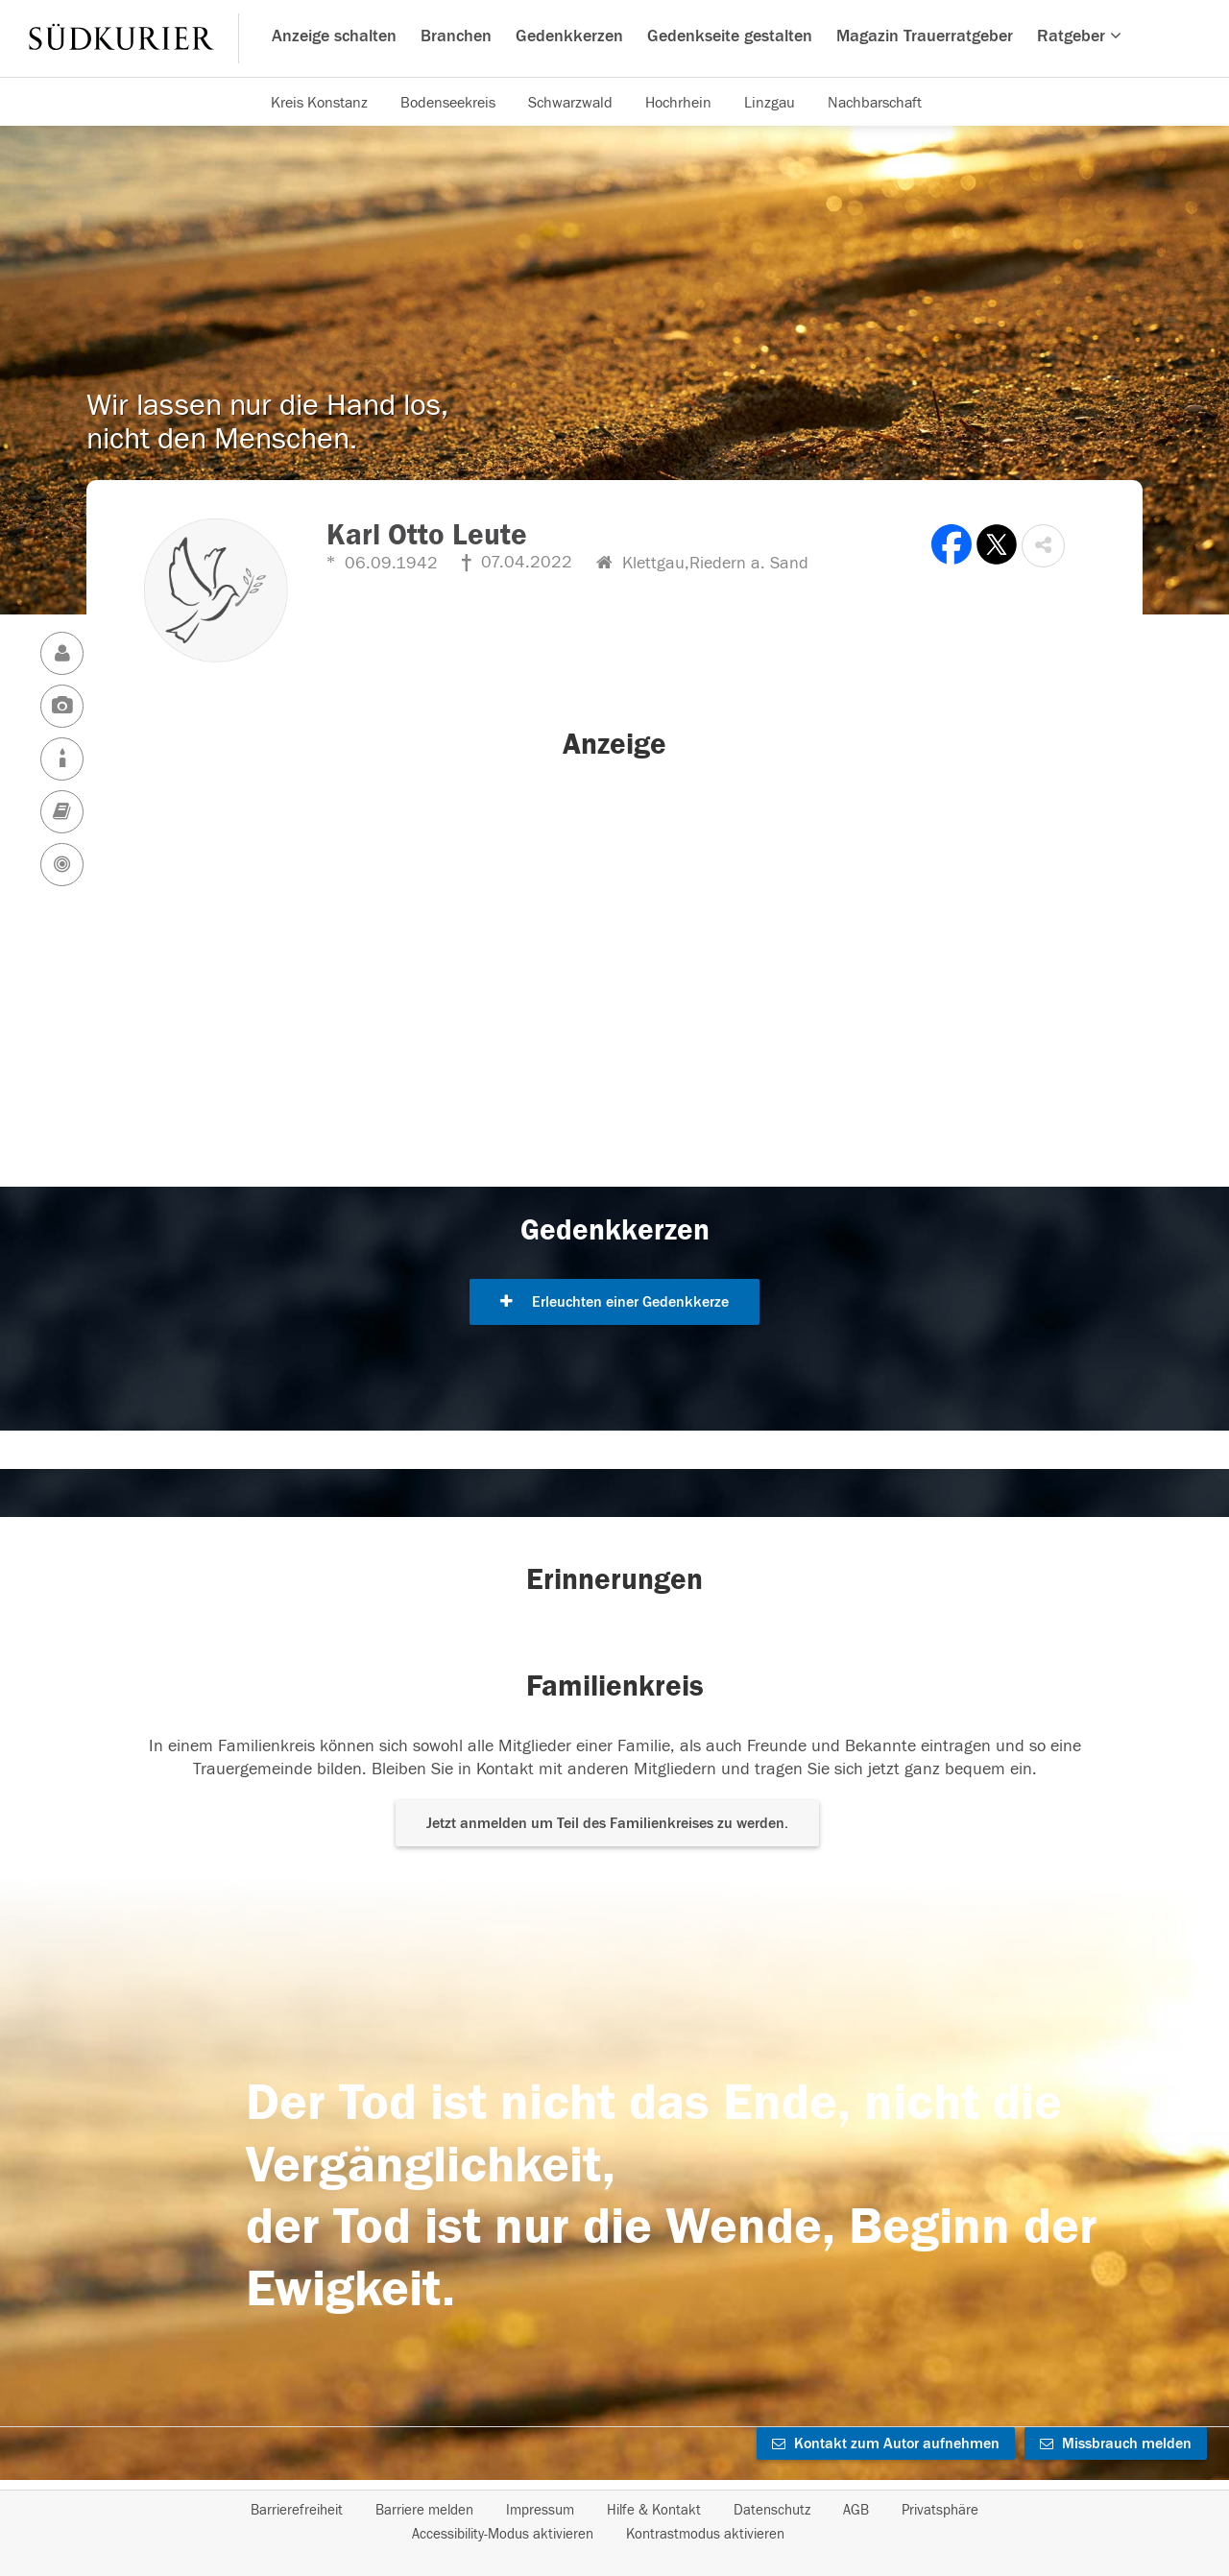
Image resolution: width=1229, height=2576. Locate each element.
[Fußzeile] (614, 2522)
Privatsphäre (940, 2510)
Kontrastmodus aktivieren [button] (705, 2534)
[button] (1043, 545)
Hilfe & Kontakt (654, 2510)
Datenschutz (772, 2510)
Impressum (540, 2510)
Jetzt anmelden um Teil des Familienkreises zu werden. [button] (607, 1823)
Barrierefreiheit (297, 2510)
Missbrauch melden (1116, 2443)
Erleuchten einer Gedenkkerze (614, 1302)
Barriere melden (424, 2510)
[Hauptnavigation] (614, 38)
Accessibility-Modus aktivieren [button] (502, 2534)
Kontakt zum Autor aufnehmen (886, 2443)
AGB (856, 2510)
